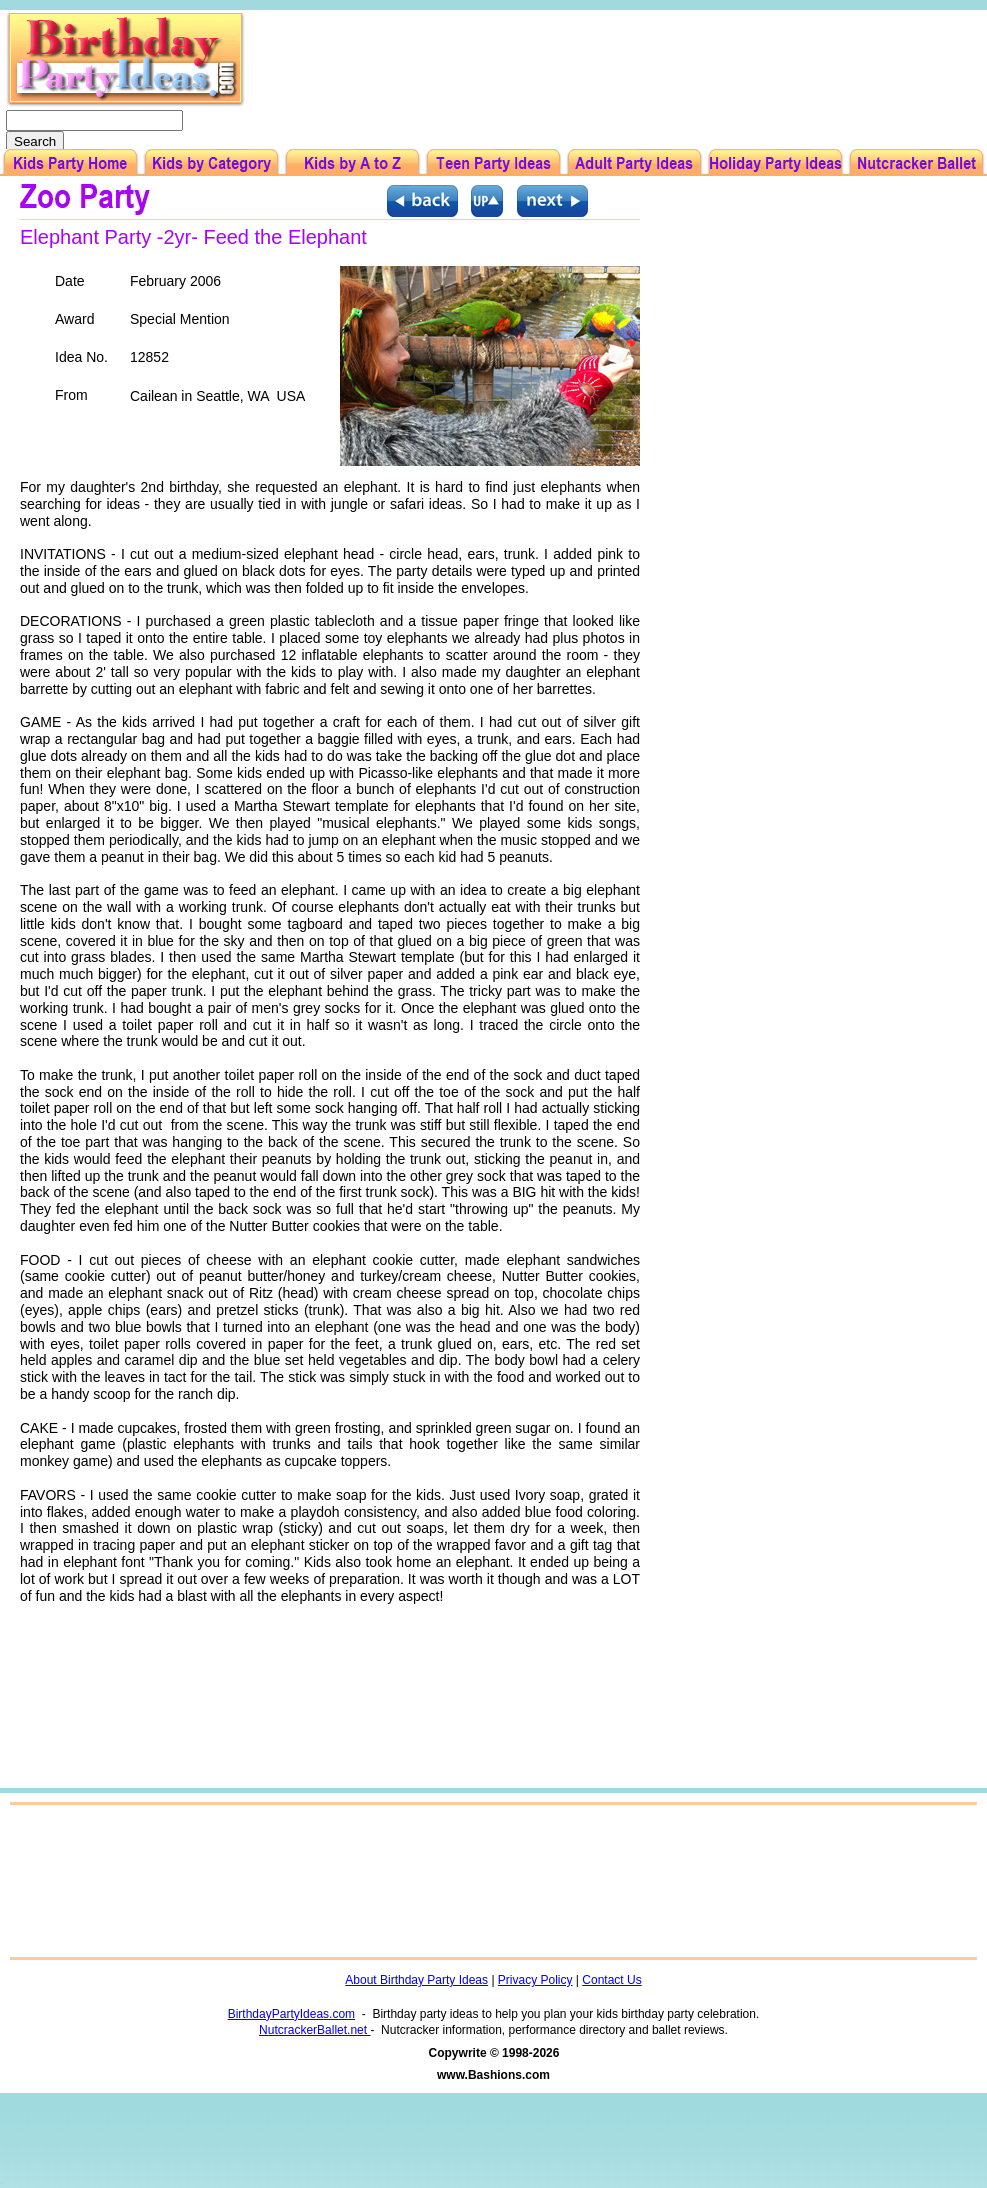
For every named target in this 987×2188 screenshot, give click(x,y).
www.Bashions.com (493, 2075)
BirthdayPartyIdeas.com (291, 2014)
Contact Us (611, 1980)
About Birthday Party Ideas (416, 1980)
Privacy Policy (535, 1980)
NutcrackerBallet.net (314, 2030)
